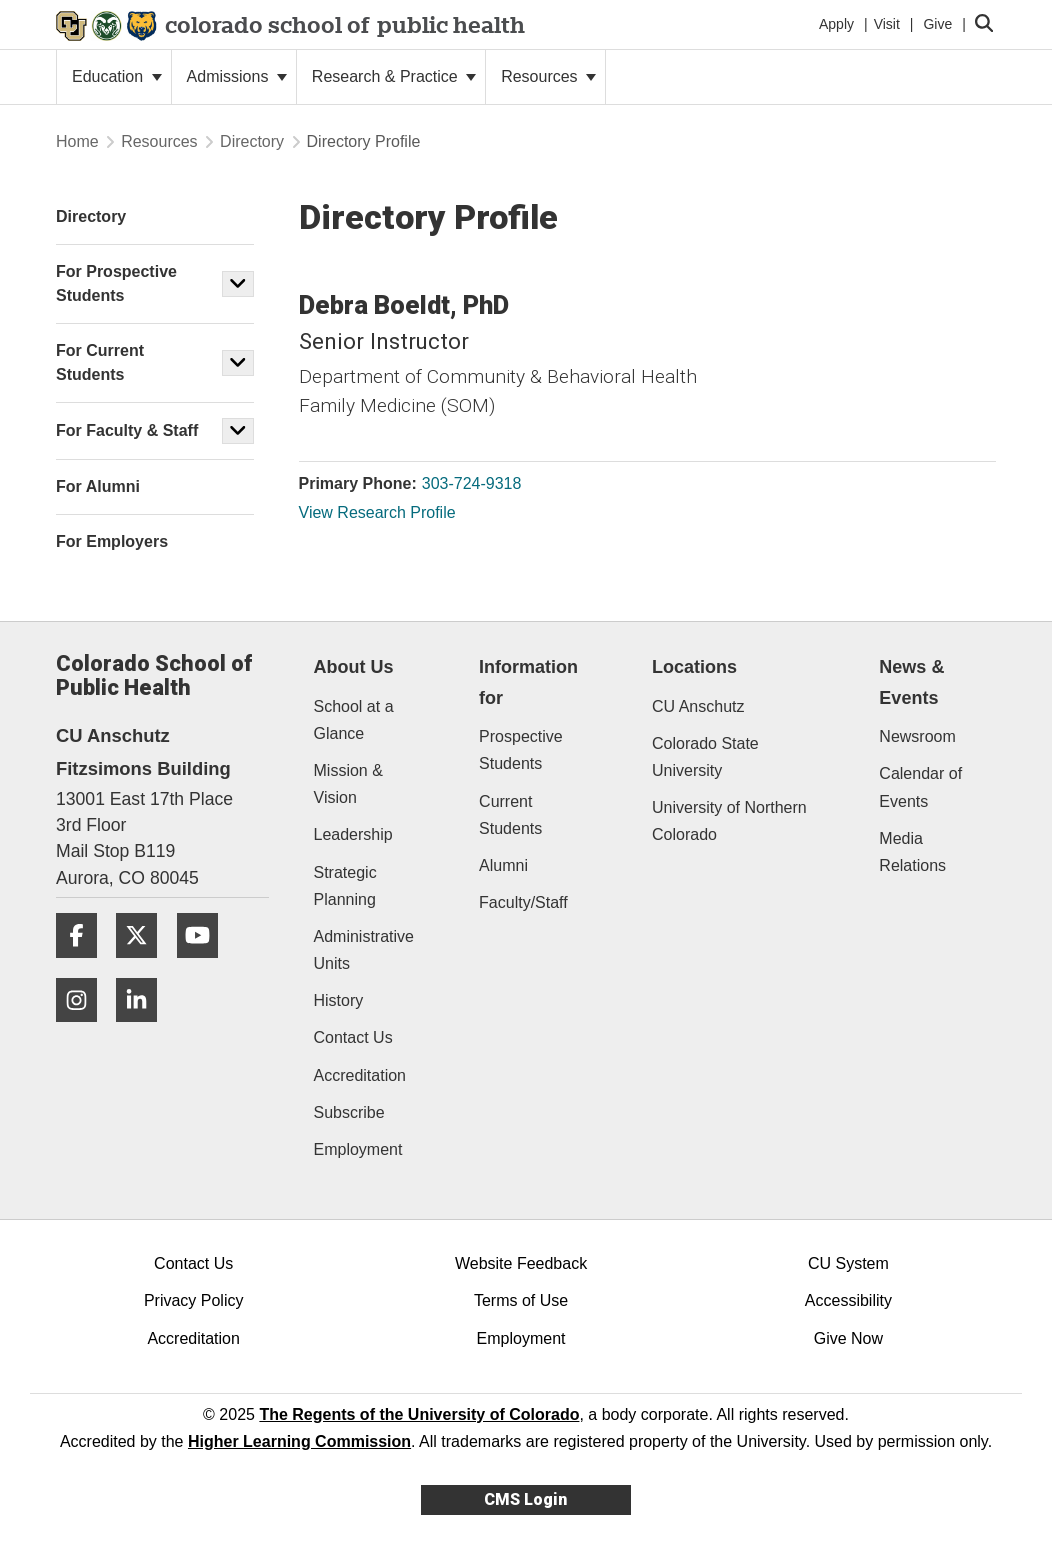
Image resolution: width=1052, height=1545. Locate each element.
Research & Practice (394, 76)
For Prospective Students (116, 283)
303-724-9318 (472, 483)
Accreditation (360, 1075)
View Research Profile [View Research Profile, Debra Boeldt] (377, 512)
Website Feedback (521, 1263)
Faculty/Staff (523, 902)
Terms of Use (521, 1300)
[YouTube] (205, 965)
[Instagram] (84, 1029)
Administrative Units (364, 950)
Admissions (237, 76)
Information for (528, 682)
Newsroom (917, 736)
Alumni (503, 865)
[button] (238, 284)
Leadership (353, 834)
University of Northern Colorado (729, 821)
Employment (358, 1149)
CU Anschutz (698, 706)
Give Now (848, 1338)
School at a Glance (354, 720)
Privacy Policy (194, 1300)
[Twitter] (144, 965)
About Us (354, 667)
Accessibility (848, 1300)
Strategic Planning (345, 886)
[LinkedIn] (144, 1029)
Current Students (510, 815)
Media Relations (912, 852)
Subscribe (349, 1112)
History (339, 1000)
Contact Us (353, 1037)
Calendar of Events (920, 787)
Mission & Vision (348, 784)
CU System (848, 1263)
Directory (252, 141)
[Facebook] (84, 965)
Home (77, 141)
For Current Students (100, 362)
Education (117, 76)
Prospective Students (521, 750)
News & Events (911, 682)
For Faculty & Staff (127, 430)
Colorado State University (705, 757)
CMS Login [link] (525, 1499)
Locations (694, 667)
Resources (548, 76)
